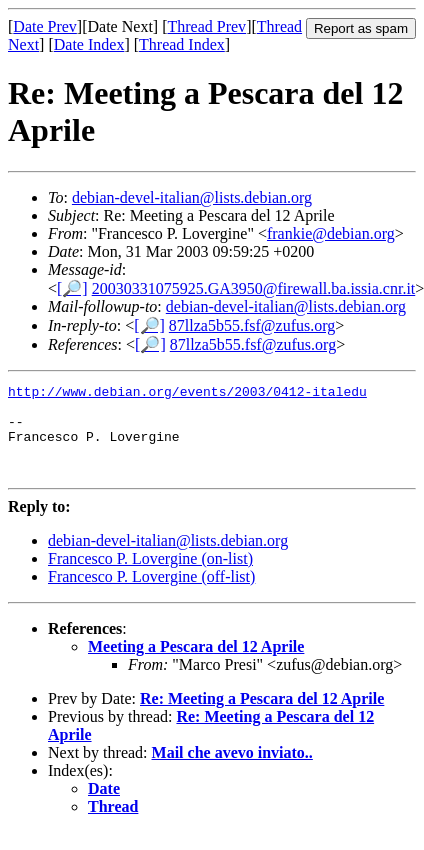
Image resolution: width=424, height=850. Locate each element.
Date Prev (45, 26)
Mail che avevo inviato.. (232, 770)
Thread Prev (206, 26)
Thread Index (182, 44)
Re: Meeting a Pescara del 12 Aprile (262, 716)
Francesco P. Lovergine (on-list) (150, 576)
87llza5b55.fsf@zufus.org (252, 325)
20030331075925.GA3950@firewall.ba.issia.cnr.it (254, 288)
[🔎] (72, 288)
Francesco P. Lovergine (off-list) (151, 594)
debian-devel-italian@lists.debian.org (192, 197)
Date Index (89, 44)
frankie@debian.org (331, 233)
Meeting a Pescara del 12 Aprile (196, 664)
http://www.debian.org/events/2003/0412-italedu (187, 394)
